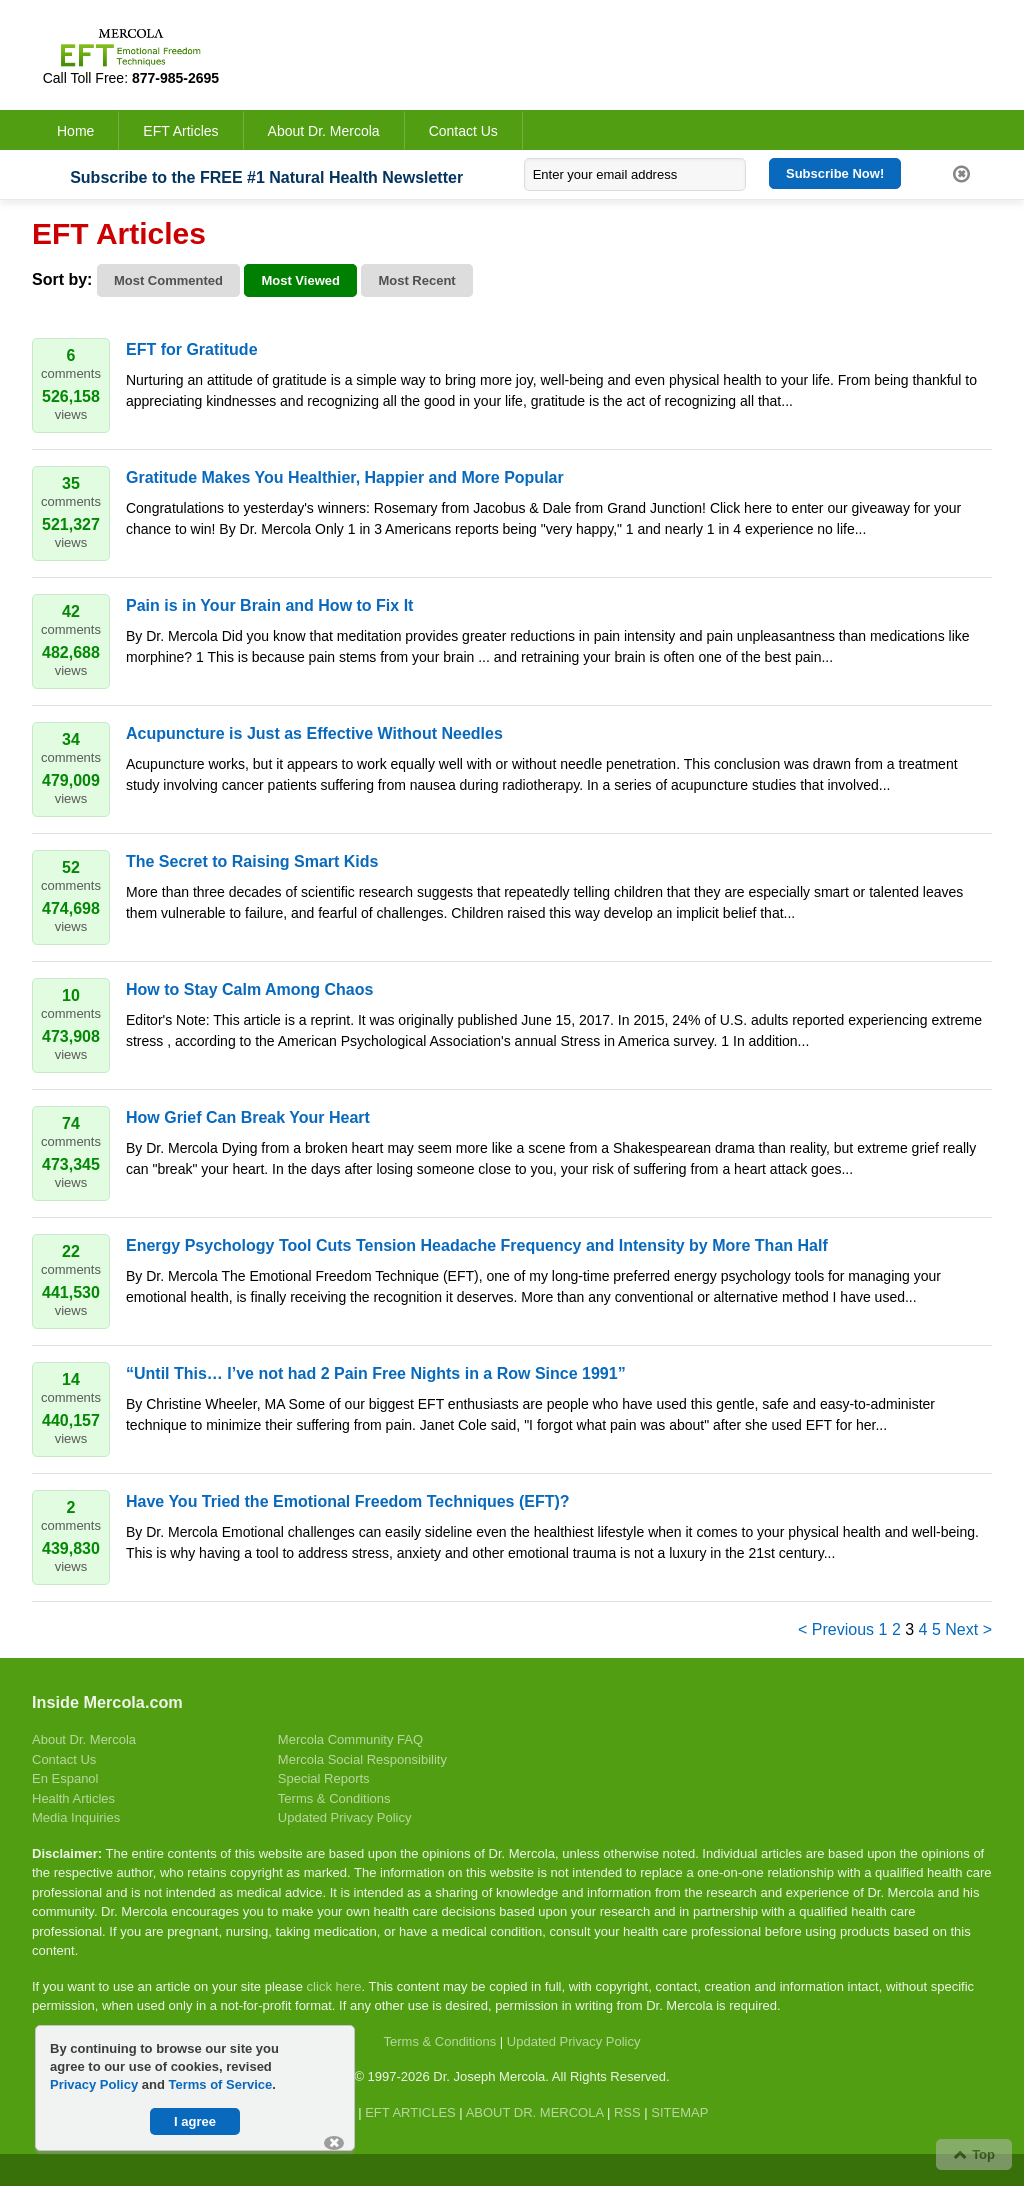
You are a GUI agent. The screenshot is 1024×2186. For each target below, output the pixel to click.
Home (75, 131)
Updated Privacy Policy (345, 1817)
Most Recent (416, 280)
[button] (334, 2143)
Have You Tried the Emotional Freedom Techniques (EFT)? (348, 1501)
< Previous (836, 1629)
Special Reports (324, 1778)
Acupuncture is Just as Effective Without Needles (314, 733)
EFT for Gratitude (192, 349)
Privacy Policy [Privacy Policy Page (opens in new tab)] (94, 2084)
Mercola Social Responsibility (362, 1759)
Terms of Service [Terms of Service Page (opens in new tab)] (221, 2084)
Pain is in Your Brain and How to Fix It (269, 605)
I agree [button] (195, 2121)
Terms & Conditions (334, 1798)
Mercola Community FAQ (350, 1739)
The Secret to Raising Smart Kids (252, 861)
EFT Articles (180, 131)
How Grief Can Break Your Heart (248, 1117)
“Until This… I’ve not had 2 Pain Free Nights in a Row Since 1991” (376, 1373)
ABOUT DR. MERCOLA (535, 2112)
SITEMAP (679, 2112)
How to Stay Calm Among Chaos (249, 989)
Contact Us (463, 131)
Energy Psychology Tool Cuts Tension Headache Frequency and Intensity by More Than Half (477, 1245)
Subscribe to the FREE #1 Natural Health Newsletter (266, 177)
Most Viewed (300, 280)
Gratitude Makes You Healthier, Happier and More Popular (345, 477)
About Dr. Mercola (324, 131)
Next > (968, 1629)
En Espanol (65, 1778)
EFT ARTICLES (410, 2112)
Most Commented (168, 280)
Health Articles (73, 1798)
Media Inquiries (76, 1817)
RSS (627, 2112)
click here (334, 1986)
